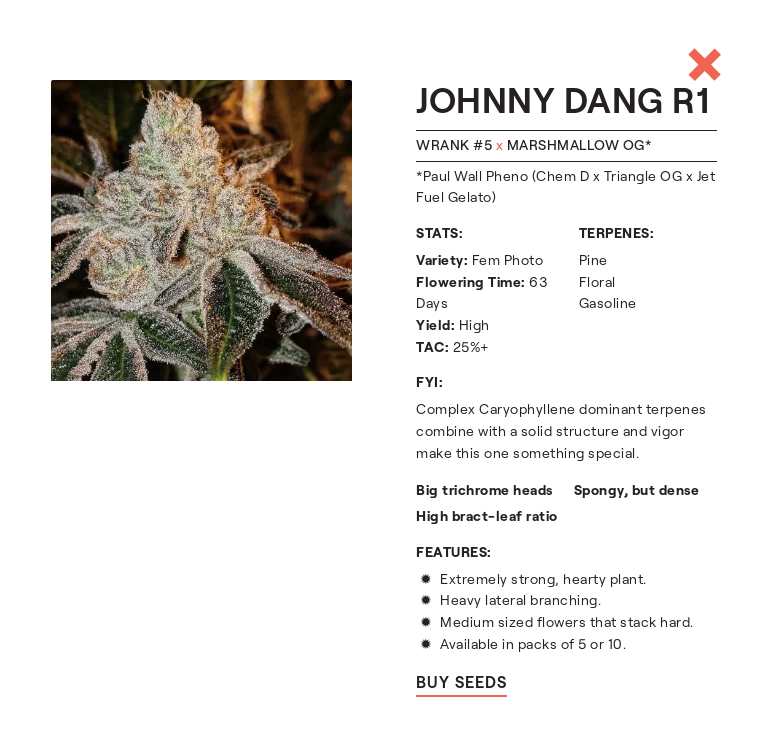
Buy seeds (461, 682)
